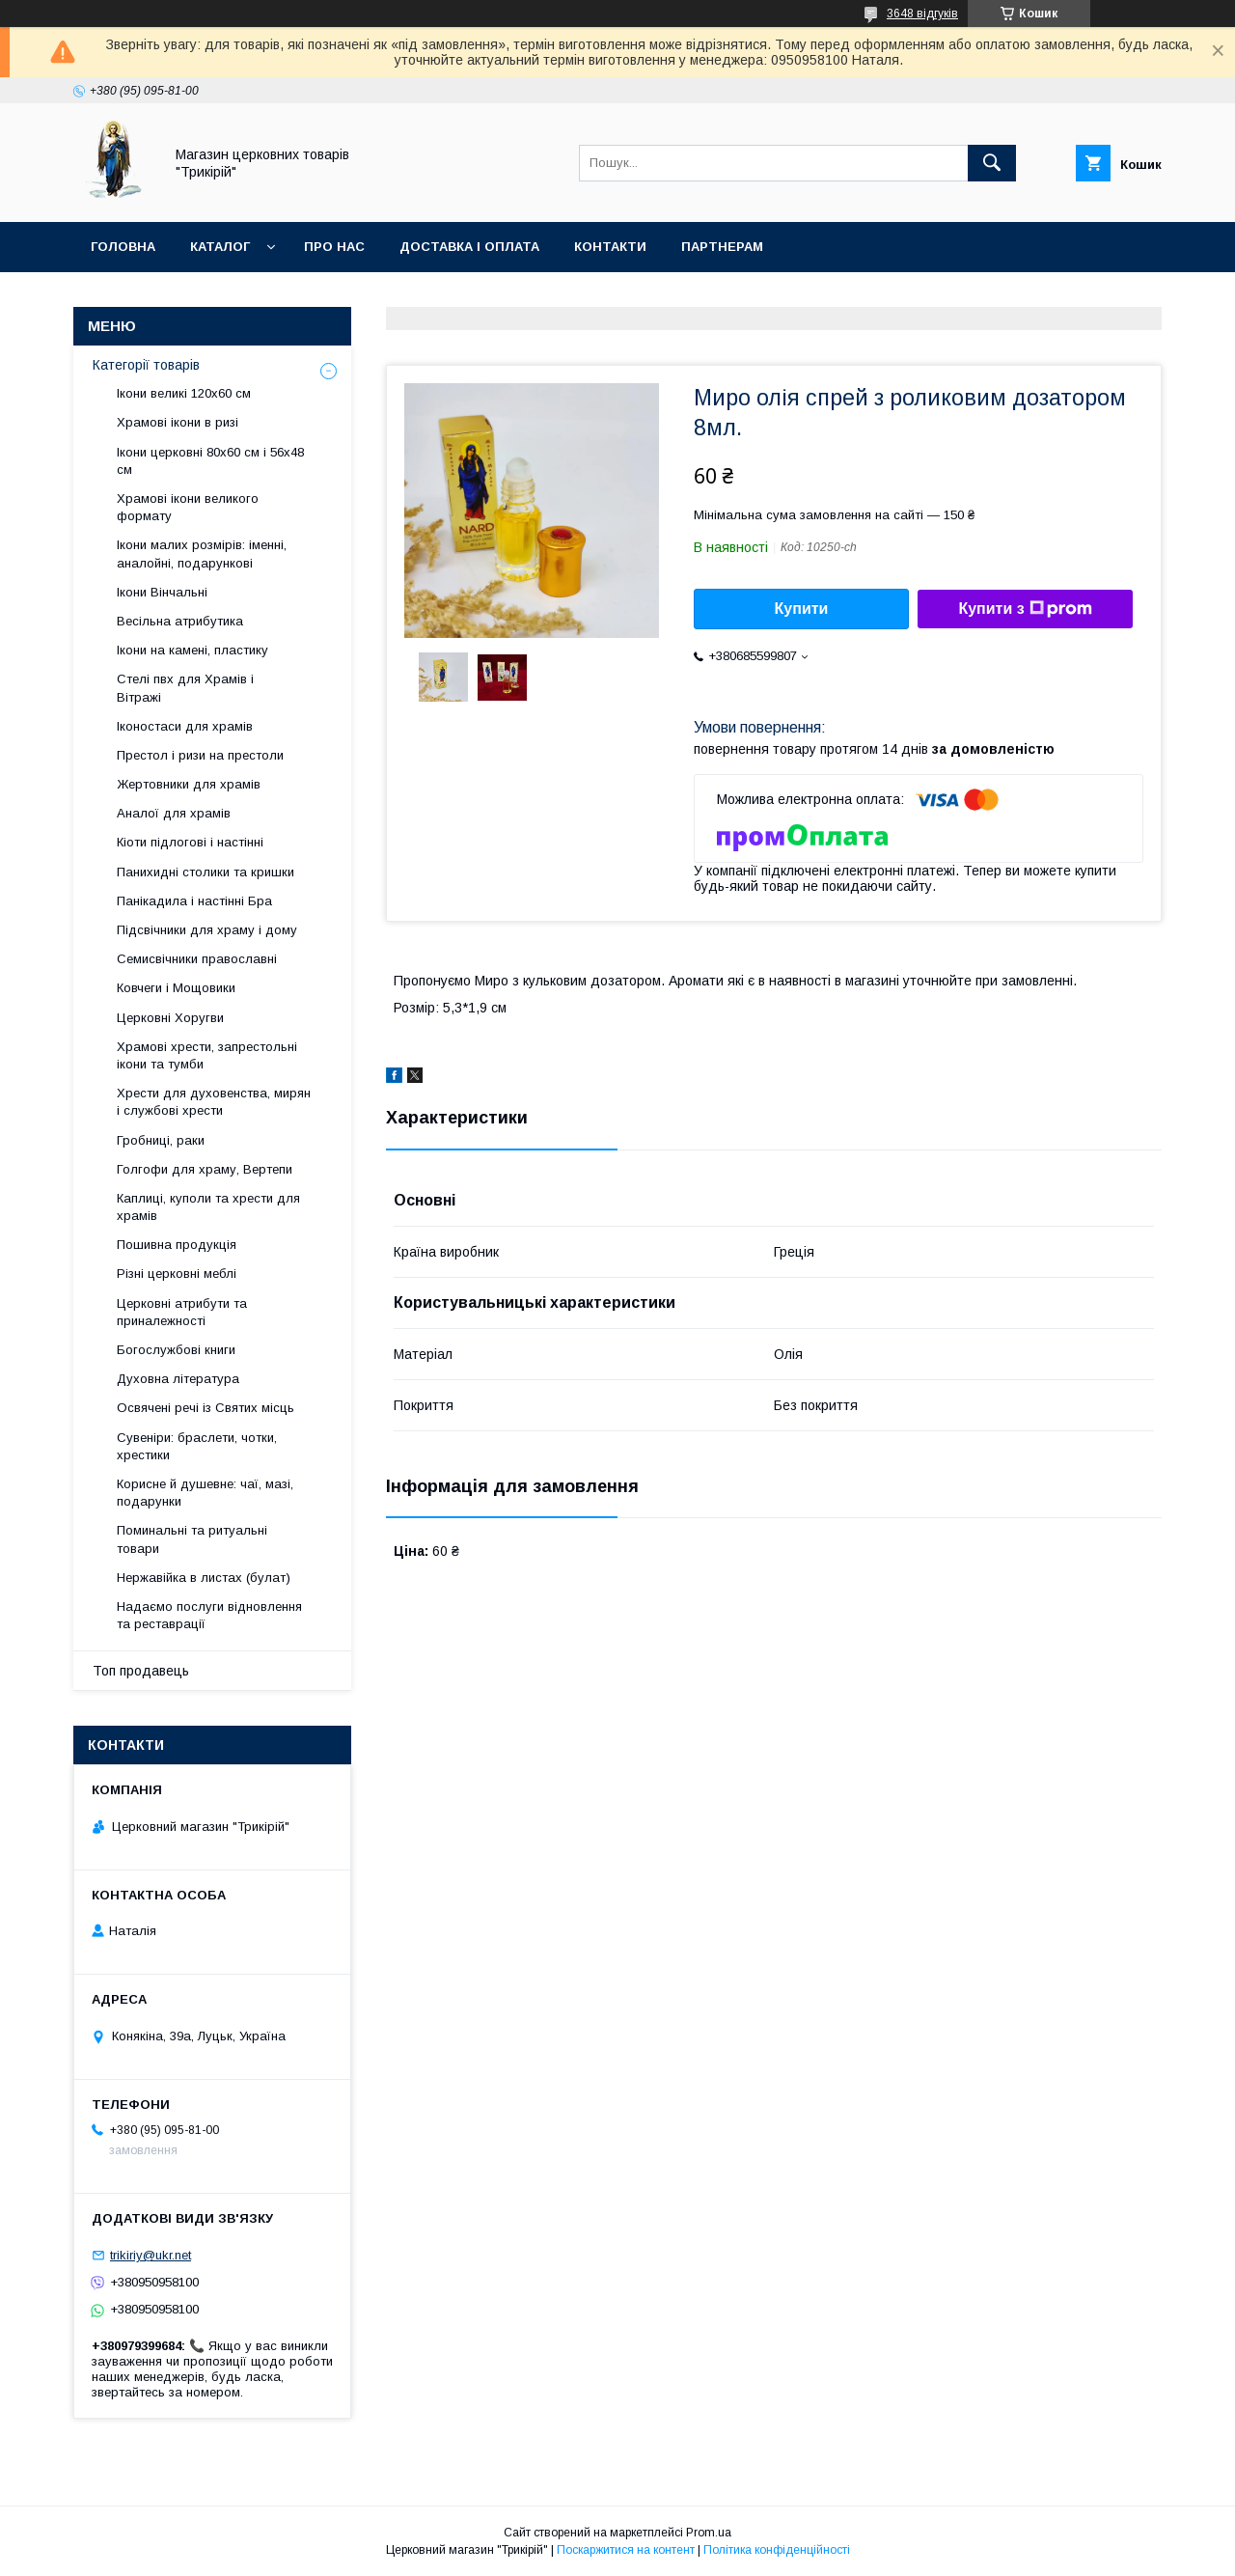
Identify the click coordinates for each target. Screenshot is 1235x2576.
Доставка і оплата (469, 246)
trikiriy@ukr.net (150, 2255)
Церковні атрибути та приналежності (182, 1312)
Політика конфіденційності (776, 2550)
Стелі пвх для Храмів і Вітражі (185, 688)
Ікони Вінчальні (162, 592)
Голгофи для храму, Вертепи (204, 1169)
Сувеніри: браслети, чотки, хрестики (197, 1446)
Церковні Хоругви (170, 1018)
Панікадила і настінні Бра (194, 901)
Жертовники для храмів (189, 784)
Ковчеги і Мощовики (176, 988)
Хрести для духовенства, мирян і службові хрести (214, 1102)
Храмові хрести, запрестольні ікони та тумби (207, 1055)
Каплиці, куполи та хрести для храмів (208, 1207)
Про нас (334, 246)
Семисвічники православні (197, 959)
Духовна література (178, 1378)
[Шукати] (992, 163)
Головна (123, 246)
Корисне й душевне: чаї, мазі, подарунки (205, 1493)
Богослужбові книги (176, 1350)
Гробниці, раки (161, 1140)
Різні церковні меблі (176, 1273)
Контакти (610, 246)
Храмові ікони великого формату (188, 507)
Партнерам (722, 246)
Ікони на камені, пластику (192, 650)
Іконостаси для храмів (185, 726)
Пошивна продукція (176, 1244)
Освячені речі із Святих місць (205, 1407)
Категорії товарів (146, 365)
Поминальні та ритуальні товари (192, 1539)
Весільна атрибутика (180, 621)
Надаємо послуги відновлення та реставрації (209, 1615)
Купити (802, 608)
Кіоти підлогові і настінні (190, 842)
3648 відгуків (922, 13)
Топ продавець (141, 1670)
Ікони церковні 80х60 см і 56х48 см (210, 461)
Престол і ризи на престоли (200, 755)
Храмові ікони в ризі (177, 422)
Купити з (1024, 609)
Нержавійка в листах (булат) (203, 1577)
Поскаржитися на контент (626, 2550)
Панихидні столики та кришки (205, 872)
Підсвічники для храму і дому (207, 930)
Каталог (220, 246)
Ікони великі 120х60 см (184, 393)
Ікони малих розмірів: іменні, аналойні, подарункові (202, 553)
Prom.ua (708, 2532)
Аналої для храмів (174, 813)
